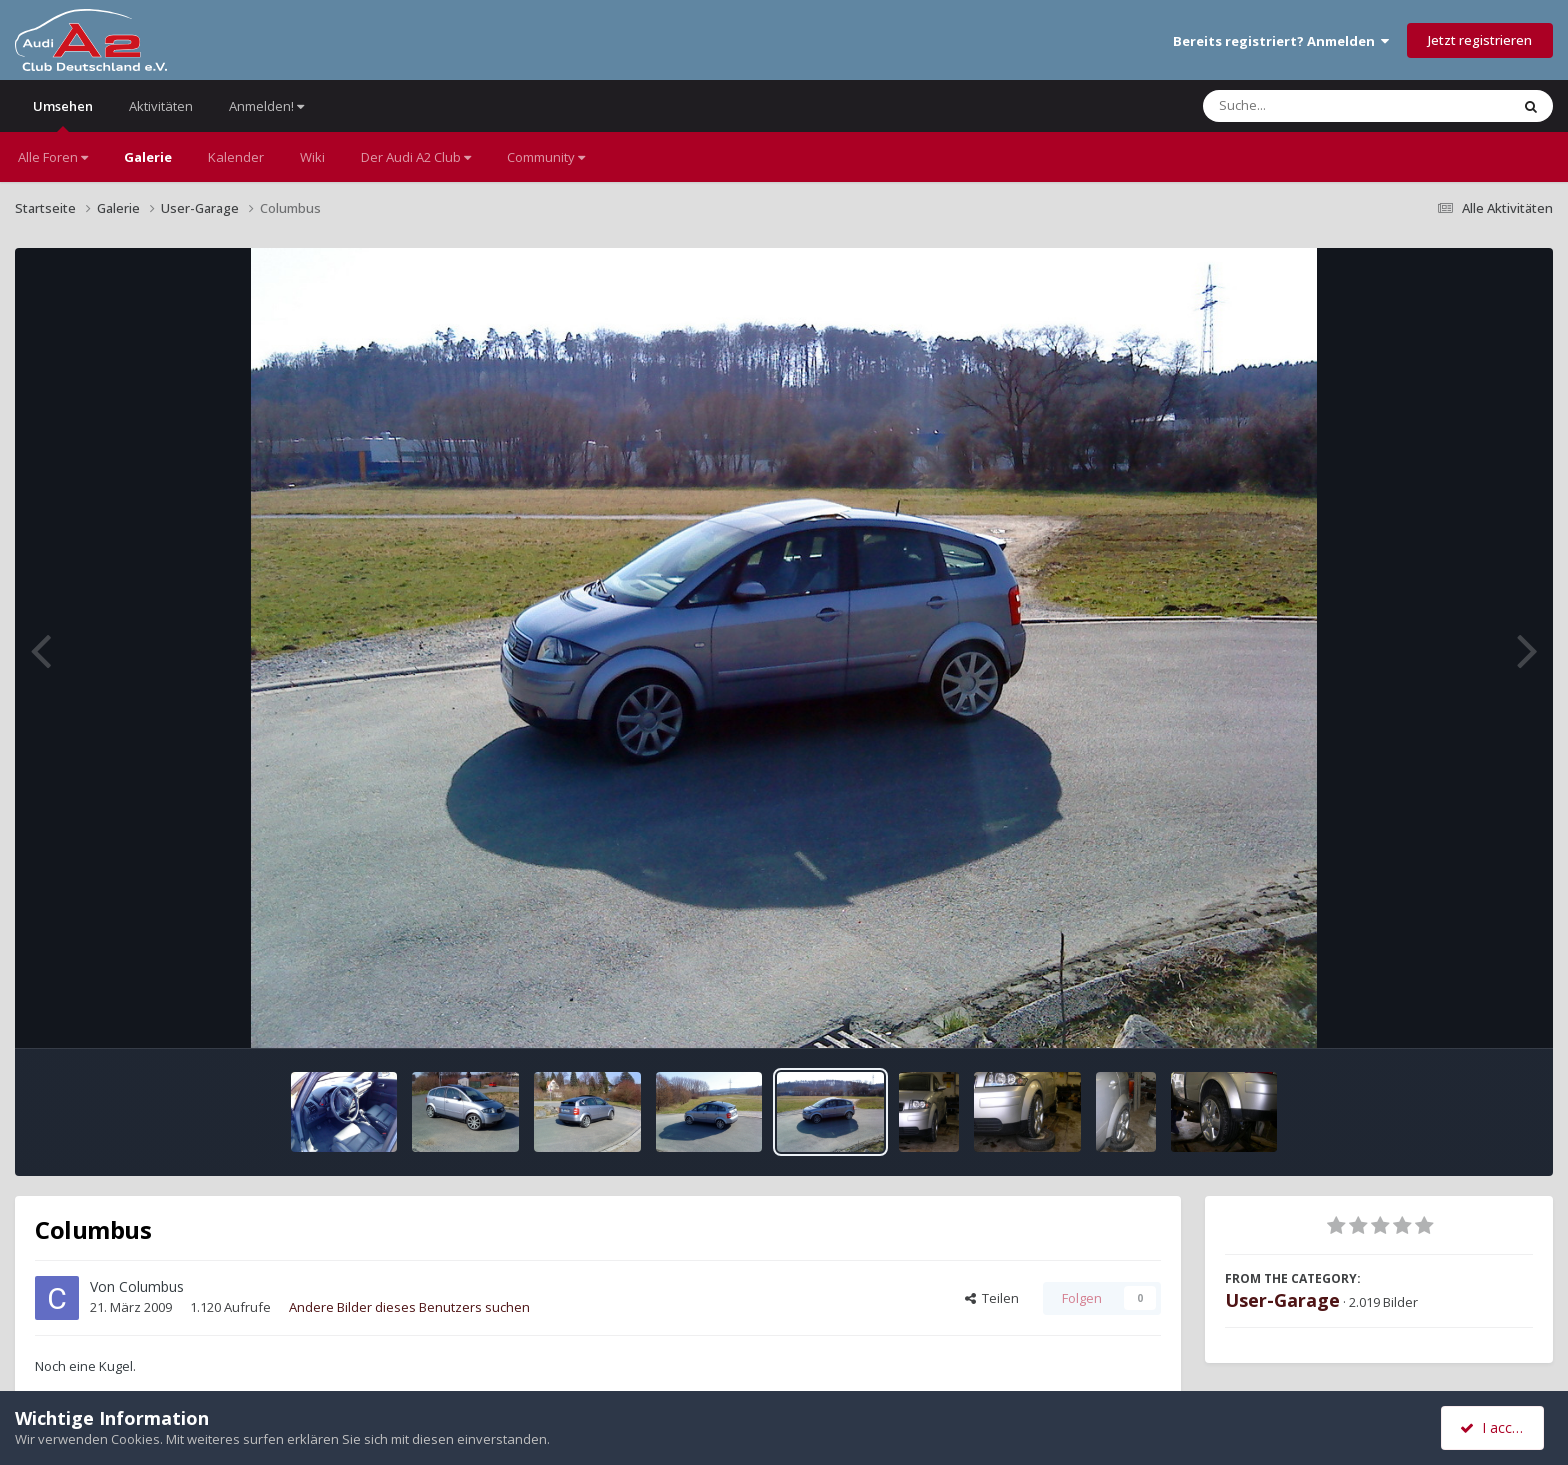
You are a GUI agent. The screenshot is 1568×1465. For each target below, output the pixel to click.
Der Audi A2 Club (416, 157)
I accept (1495, 1427)
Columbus (151, 1286)
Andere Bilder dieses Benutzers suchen (409, 1307)
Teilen (992, 1298)
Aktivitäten (161, 106)
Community (546, 157)
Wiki (312, 157)
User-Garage (1282, 1300)
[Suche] (1315, 106)
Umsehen (63, 114)
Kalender (236, 157)
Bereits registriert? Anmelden (1281, 41)
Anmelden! (266, 106)
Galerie (148, 157)
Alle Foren (53, 157)
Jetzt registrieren (1480, 40)
